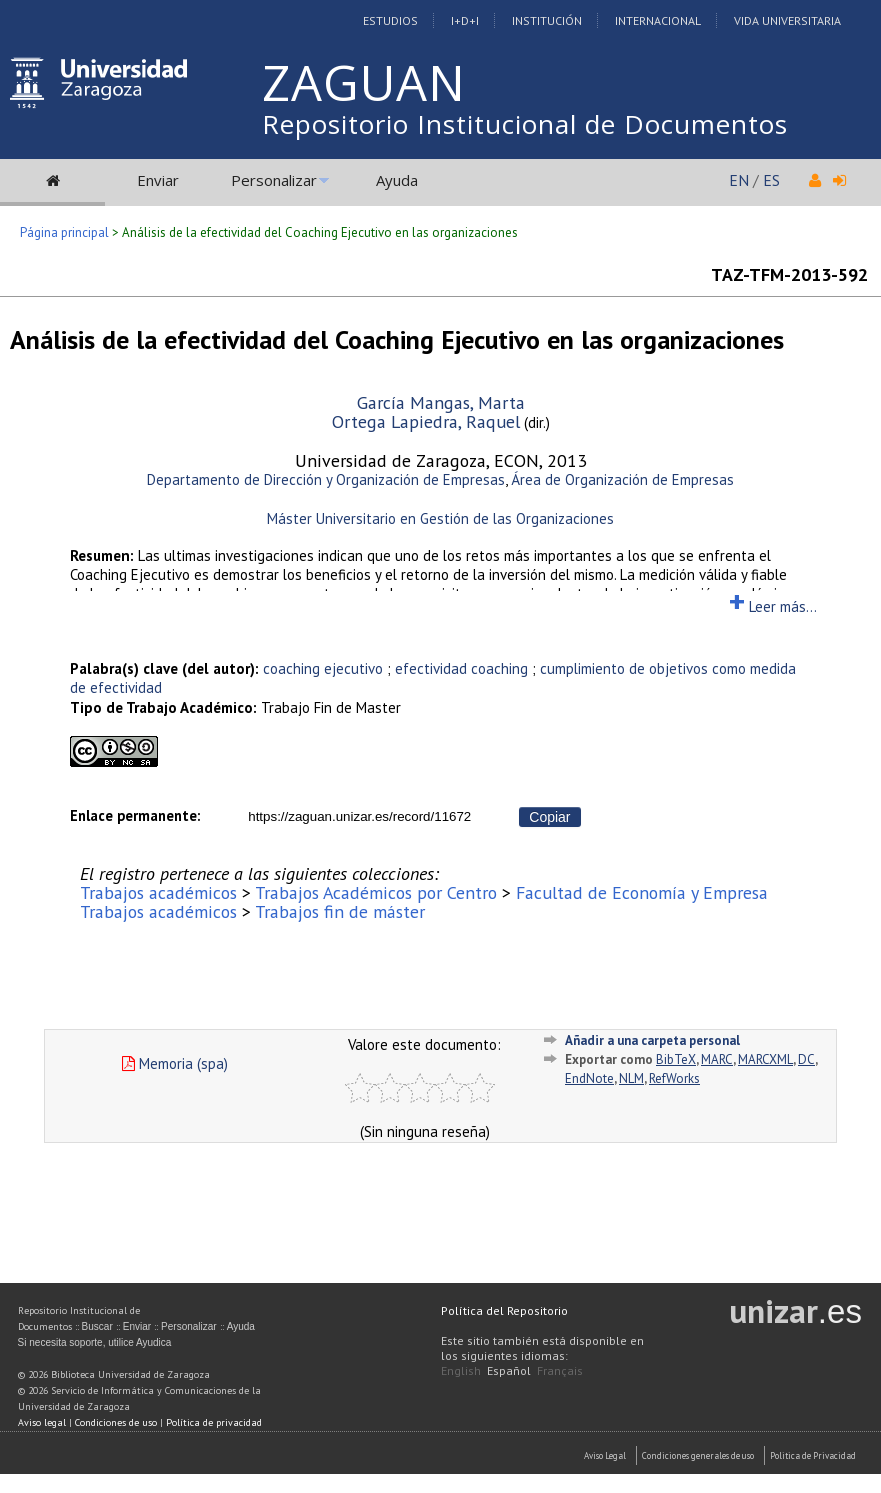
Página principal (64, 232)
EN (739, 180)
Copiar (549, 817)
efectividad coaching (461, 668)
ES (771, 180)
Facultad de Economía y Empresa (642, 892)
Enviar (158, 180)
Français (560, 1370)
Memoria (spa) (175, 1063)
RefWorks (674, 1078)
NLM (631, 1078)
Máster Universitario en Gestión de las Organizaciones (440, 518)
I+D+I (465, 20)
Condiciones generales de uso (698, 1455)
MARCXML (765, 1059)
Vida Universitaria (787, 20)
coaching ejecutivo (323, 668)
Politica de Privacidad (813, 1455)
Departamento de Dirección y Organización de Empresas (326, 479)
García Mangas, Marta (441, 402)
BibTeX (676, 1059)
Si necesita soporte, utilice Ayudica (95, 1342)
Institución (547, 20)
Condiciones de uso (116, 1422)
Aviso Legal (605, 1455)
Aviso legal (42, 1422)
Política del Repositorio (504, 1310)
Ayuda (397, 180)
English (461, 1370)
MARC (717, 1059)
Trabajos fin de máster (340, 911)
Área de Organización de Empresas (622, 479)
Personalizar (274, 180)
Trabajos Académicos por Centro (376, 892)
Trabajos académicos (158, 892)
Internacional (658, 20)
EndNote (589, 1078)
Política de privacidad (214, 1422)
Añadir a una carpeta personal (652, 1040)
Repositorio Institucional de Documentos (525, 124)
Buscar (97, 1326)
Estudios (390, 20)
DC (806, 1059)
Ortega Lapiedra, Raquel (426, 421)
